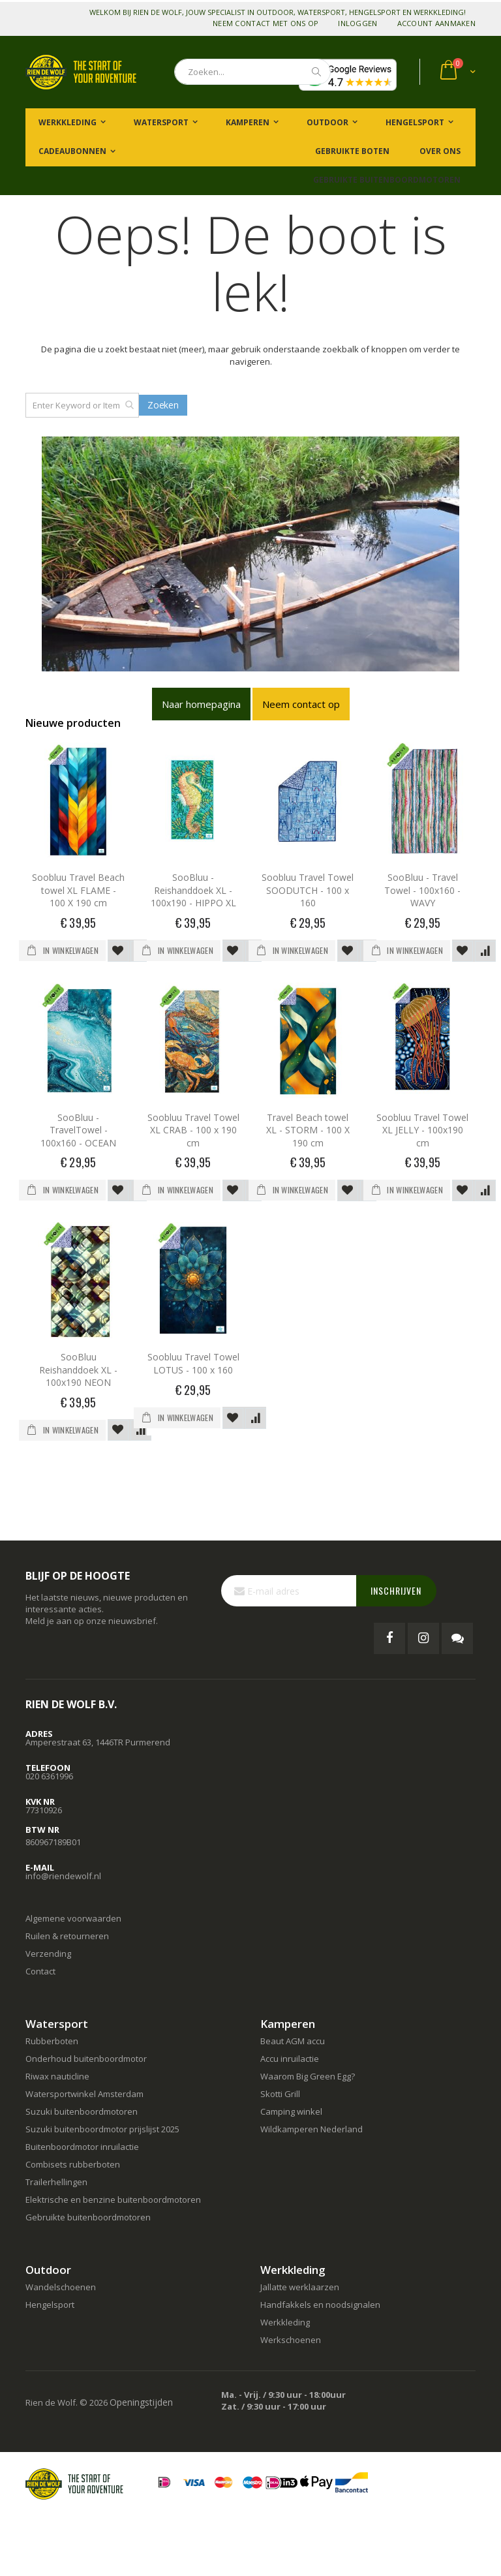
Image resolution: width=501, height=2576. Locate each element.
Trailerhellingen (56, 2182)
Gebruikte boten (351, 151)
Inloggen (357, 23)
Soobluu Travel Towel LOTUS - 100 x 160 (193, 1363)
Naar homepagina (201, 704)
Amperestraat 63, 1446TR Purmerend (97, 1742)
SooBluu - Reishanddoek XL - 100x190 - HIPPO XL (193, 890)
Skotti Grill (280, 2094)
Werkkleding (285, 2322)
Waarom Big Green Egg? (307, 2076)
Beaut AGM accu (292, 2041)
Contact (40, 1971)
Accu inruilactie (289, 2058)
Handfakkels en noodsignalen (320, 2304)
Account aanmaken (436, 23)
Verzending (48, 1953)
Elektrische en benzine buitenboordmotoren (113, 2199)
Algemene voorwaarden (73, 1918)
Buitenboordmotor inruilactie (82, 2147)
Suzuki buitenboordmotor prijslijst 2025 (102, 2129)
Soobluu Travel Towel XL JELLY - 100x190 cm (422, 1130)
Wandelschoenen (60, 2287)
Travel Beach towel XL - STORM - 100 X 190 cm (308, 1130)
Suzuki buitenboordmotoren (81, 2111)
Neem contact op (301, 704)
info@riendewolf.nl (63, 1876)
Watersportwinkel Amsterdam (84, 2094)
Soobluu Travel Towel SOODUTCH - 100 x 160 (308, 890)
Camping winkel (291, 2111)
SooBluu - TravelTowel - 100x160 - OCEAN (78, 1130)
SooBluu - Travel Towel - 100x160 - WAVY (422, 890)
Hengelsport (49, 2304)
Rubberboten (51, 2041)
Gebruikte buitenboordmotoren (387, 179)
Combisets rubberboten (72, 2164)
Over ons (439, 151)
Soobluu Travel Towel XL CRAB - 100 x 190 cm (193, 1130)
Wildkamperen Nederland (311, 2129)
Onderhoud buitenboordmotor (86, 2058)
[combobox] (252, 72)
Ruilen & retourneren (67, 1936)
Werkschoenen (290, 2340)
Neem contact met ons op (265, 23)
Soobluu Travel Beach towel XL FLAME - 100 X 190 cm (78, 890)
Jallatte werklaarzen (299, 2287)
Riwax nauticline (57, 2076)
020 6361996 (49, 1776)
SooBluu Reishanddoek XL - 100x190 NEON (78, 1369)
